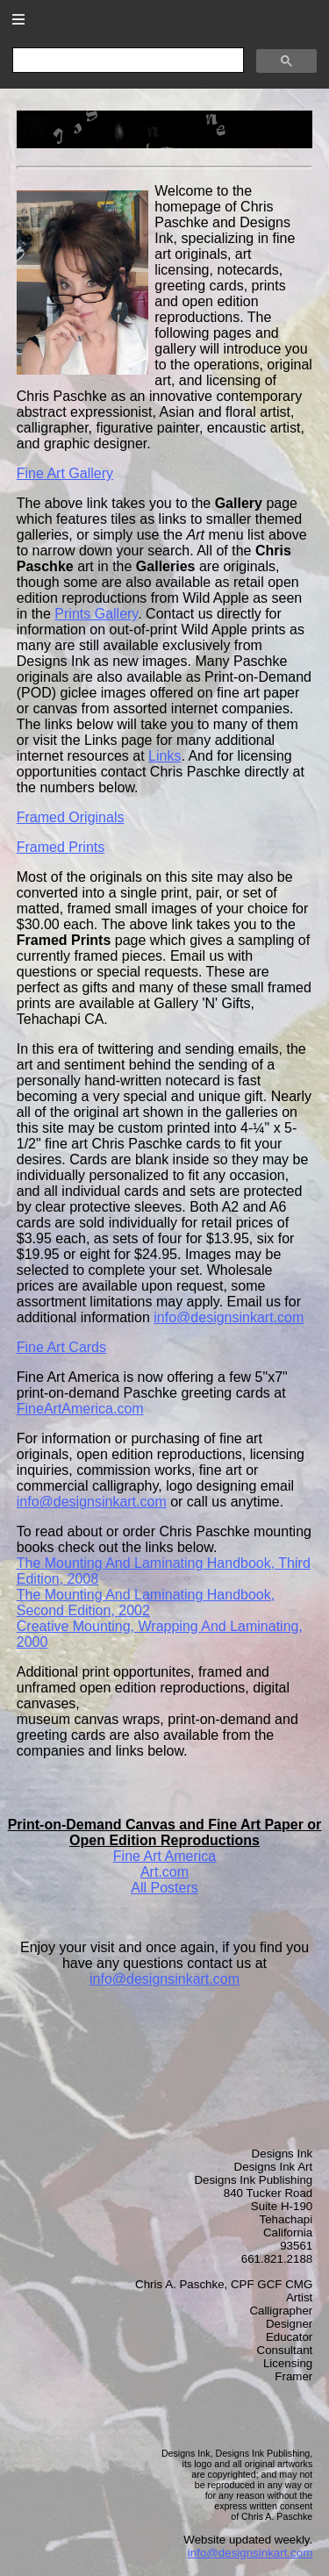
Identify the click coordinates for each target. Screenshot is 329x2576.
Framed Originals (71, 817)
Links (164, 755)
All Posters (164, 1887)
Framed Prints (60, 847)
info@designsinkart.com (229, 1317)
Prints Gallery (96, 613)
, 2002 (146, 1602)
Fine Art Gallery (65, 473)
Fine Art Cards (61, 1347)
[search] (126, 60)
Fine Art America (164, 1856)
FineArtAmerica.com (80, 1408)
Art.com (164, 1871)
